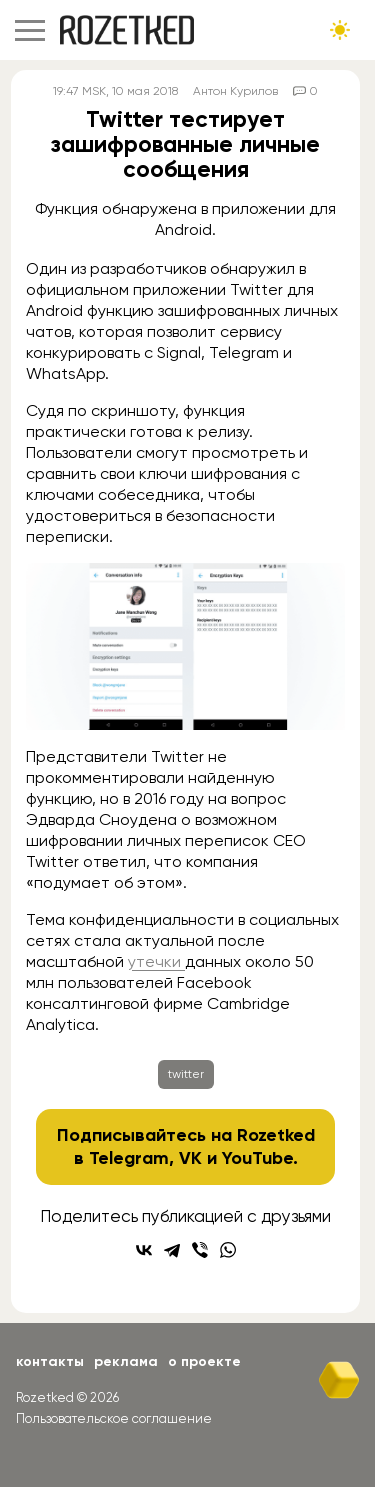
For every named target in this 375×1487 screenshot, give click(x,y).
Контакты (50, 1361)
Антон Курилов (235, 91)
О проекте (204, 1361)
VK (190, 1158)
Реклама (126, 1361)
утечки (156, 961)
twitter (186, 1074)
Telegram (129, 1158)
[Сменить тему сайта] (340, 30)
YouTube (257, 1158)
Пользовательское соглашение (114, 1418)
